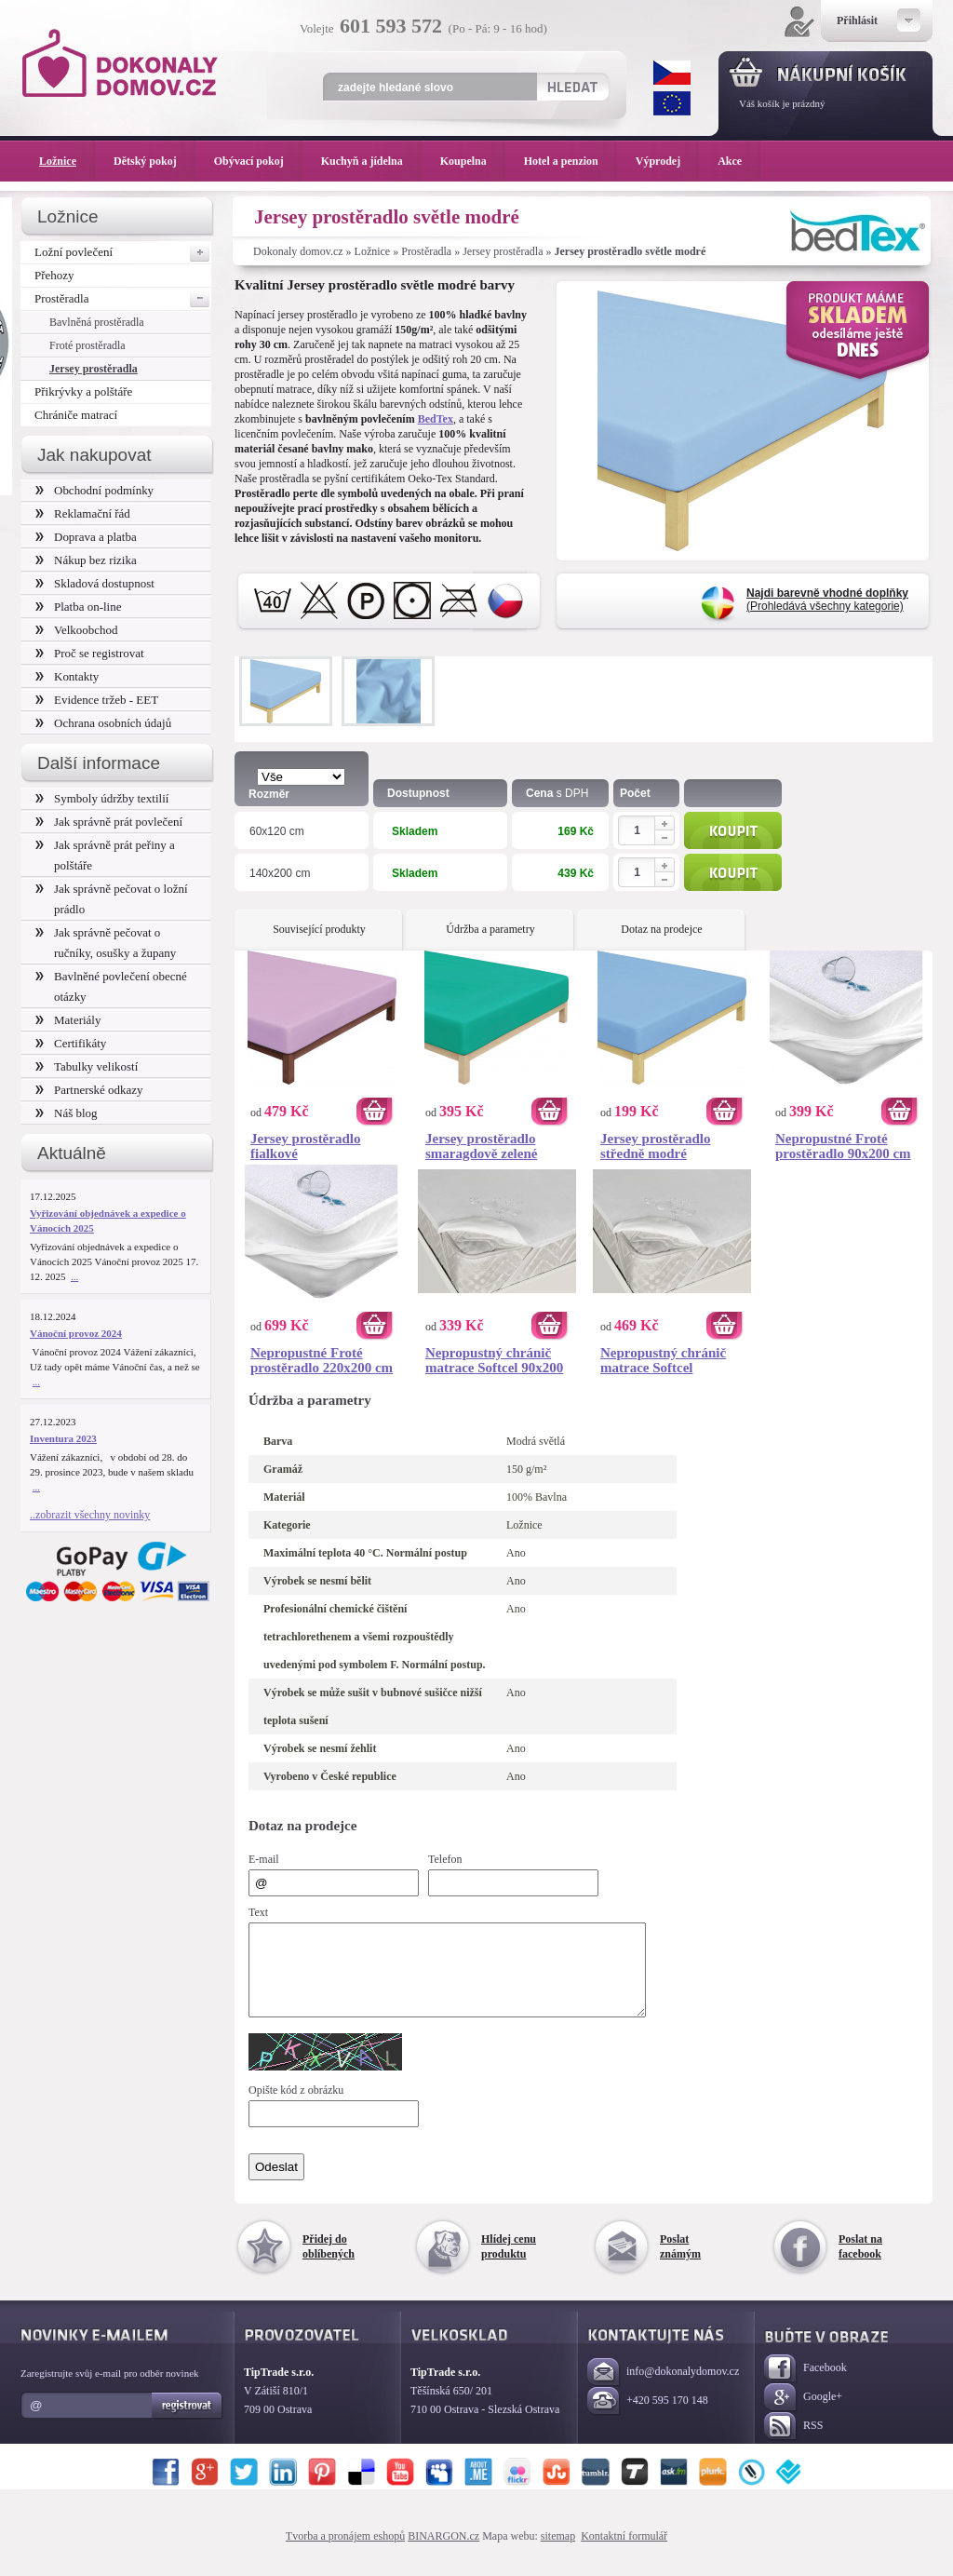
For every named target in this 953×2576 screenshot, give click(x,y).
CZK (672, 73)
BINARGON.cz (443, 2552)
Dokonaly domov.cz (298, 251)
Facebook (805, 2385)
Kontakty (67, 676)
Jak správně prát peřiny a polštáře (105, 855)
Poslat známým (680, 2263)
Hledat (572, 87)
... (74, 1276)
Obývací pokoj (258, 161)
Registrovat (187, 2422)
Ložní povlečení (122, 252)
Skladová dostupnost (94, 583)
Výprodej (667, 161)
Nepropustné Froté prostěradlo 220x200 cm (321, 1360)
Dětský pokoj (154, 161)
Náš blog (66, 1113)
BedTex (435, 418)
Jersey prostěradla (503, 251)
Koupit (733, 830)
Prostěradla (426, 251)
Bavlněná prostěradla (96, 322)
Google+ (803, 2414)
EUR (672, 103)
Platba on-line (78, 607)
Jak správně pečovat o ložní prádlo (111, 899)
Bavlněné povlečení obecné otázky (111, 986)
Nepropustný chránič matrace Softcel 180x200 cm (663, 1360)
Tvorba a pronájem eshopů (345, 2552)
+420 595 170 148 (647, 2418)
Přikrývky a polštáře (83, 391)
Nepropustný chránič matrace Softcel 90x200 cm (494, 1360)
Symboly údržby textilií (101, 798)
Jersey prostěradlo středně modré (655, 1146)
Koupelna (472, 161)
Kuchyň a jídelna (371, 161)
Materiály (68, 1020)
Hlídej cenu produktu (508, 2263)
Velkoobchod (76, 630)
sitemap (558, 2552)
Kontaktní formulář (624, 2552)
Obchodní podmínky (94, 490)
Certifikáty (70, 1043)
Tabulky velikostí (86, 1066)
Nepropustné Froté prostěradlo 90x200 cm (843, 1146)
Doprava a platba (86, 537)
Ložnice (373, 251)
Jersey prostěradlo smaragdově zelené (481, 1146)
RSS (793, 2443)
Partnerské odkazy (89, 1090)
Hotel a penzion (570, 161)
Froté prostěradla (87, 345)
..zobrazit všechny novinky (90, 1514)
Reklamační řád (82, 513)
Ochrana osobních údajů (103, 723)
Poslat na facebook (860, 2263)
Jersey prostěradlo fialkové (305, 1146)
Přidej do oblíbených (328, 2263)
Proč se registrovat (89, 653)
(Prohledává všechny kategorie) (827, 600)
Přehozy (54, 275)
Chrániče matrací (75, 415)
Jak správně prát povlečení (108, 822)
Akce (732, 161)
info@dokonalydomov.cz (663, 2389)
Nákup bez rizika (86, 560)
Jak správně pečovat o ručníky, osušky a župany (105, 942)
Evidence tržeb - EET (96, 700)
